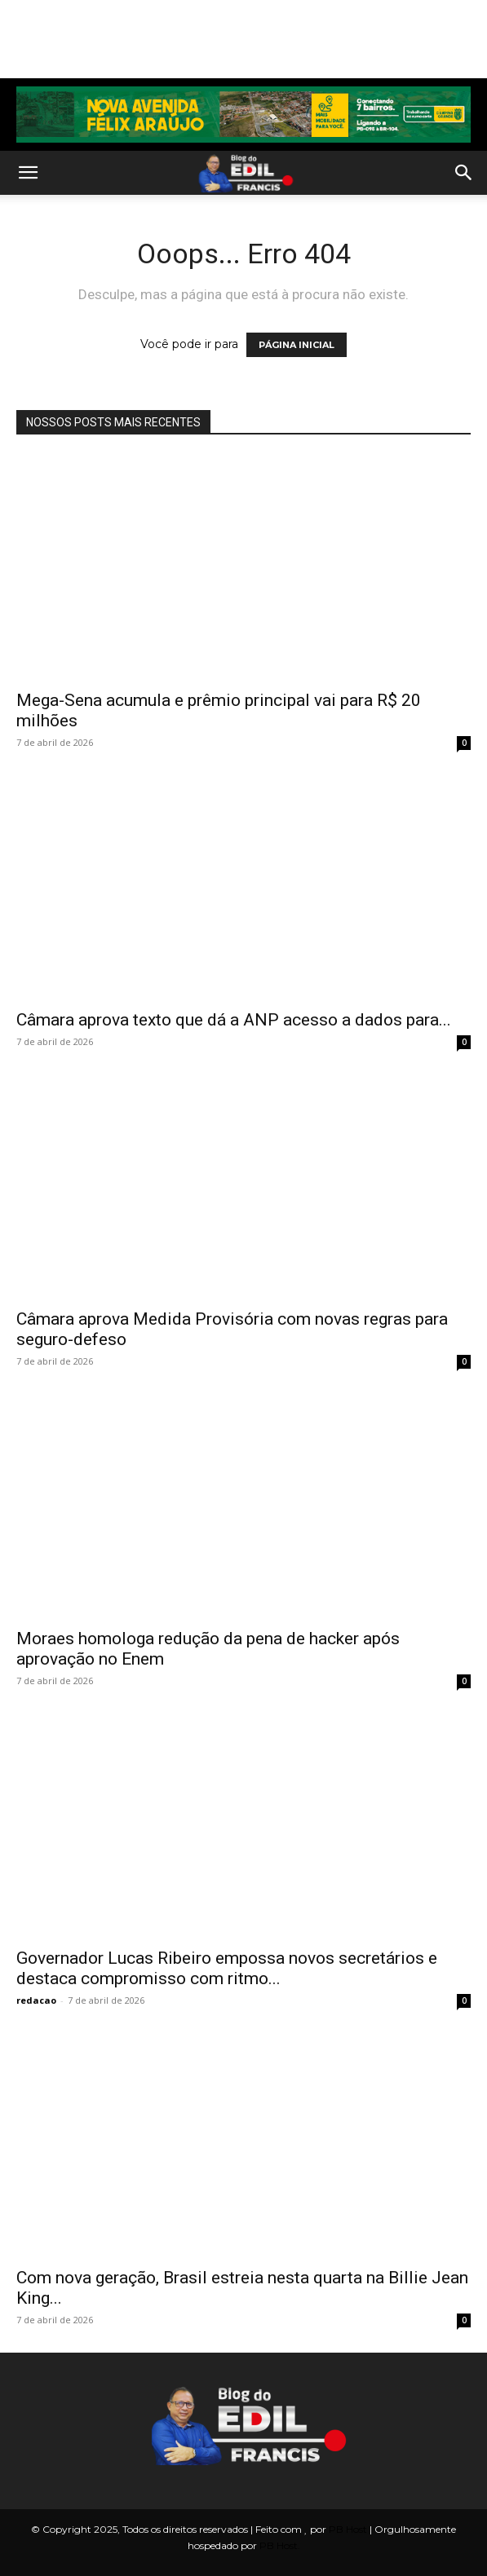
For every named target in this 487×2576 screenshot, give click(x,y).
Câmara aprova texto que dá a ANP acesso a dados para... (233, 1020)
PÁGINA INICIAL (296, 345)
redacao (36, 2000)
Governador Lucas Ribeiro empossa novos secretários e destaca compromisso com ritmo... (226, 1968)
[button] (28, 173)
